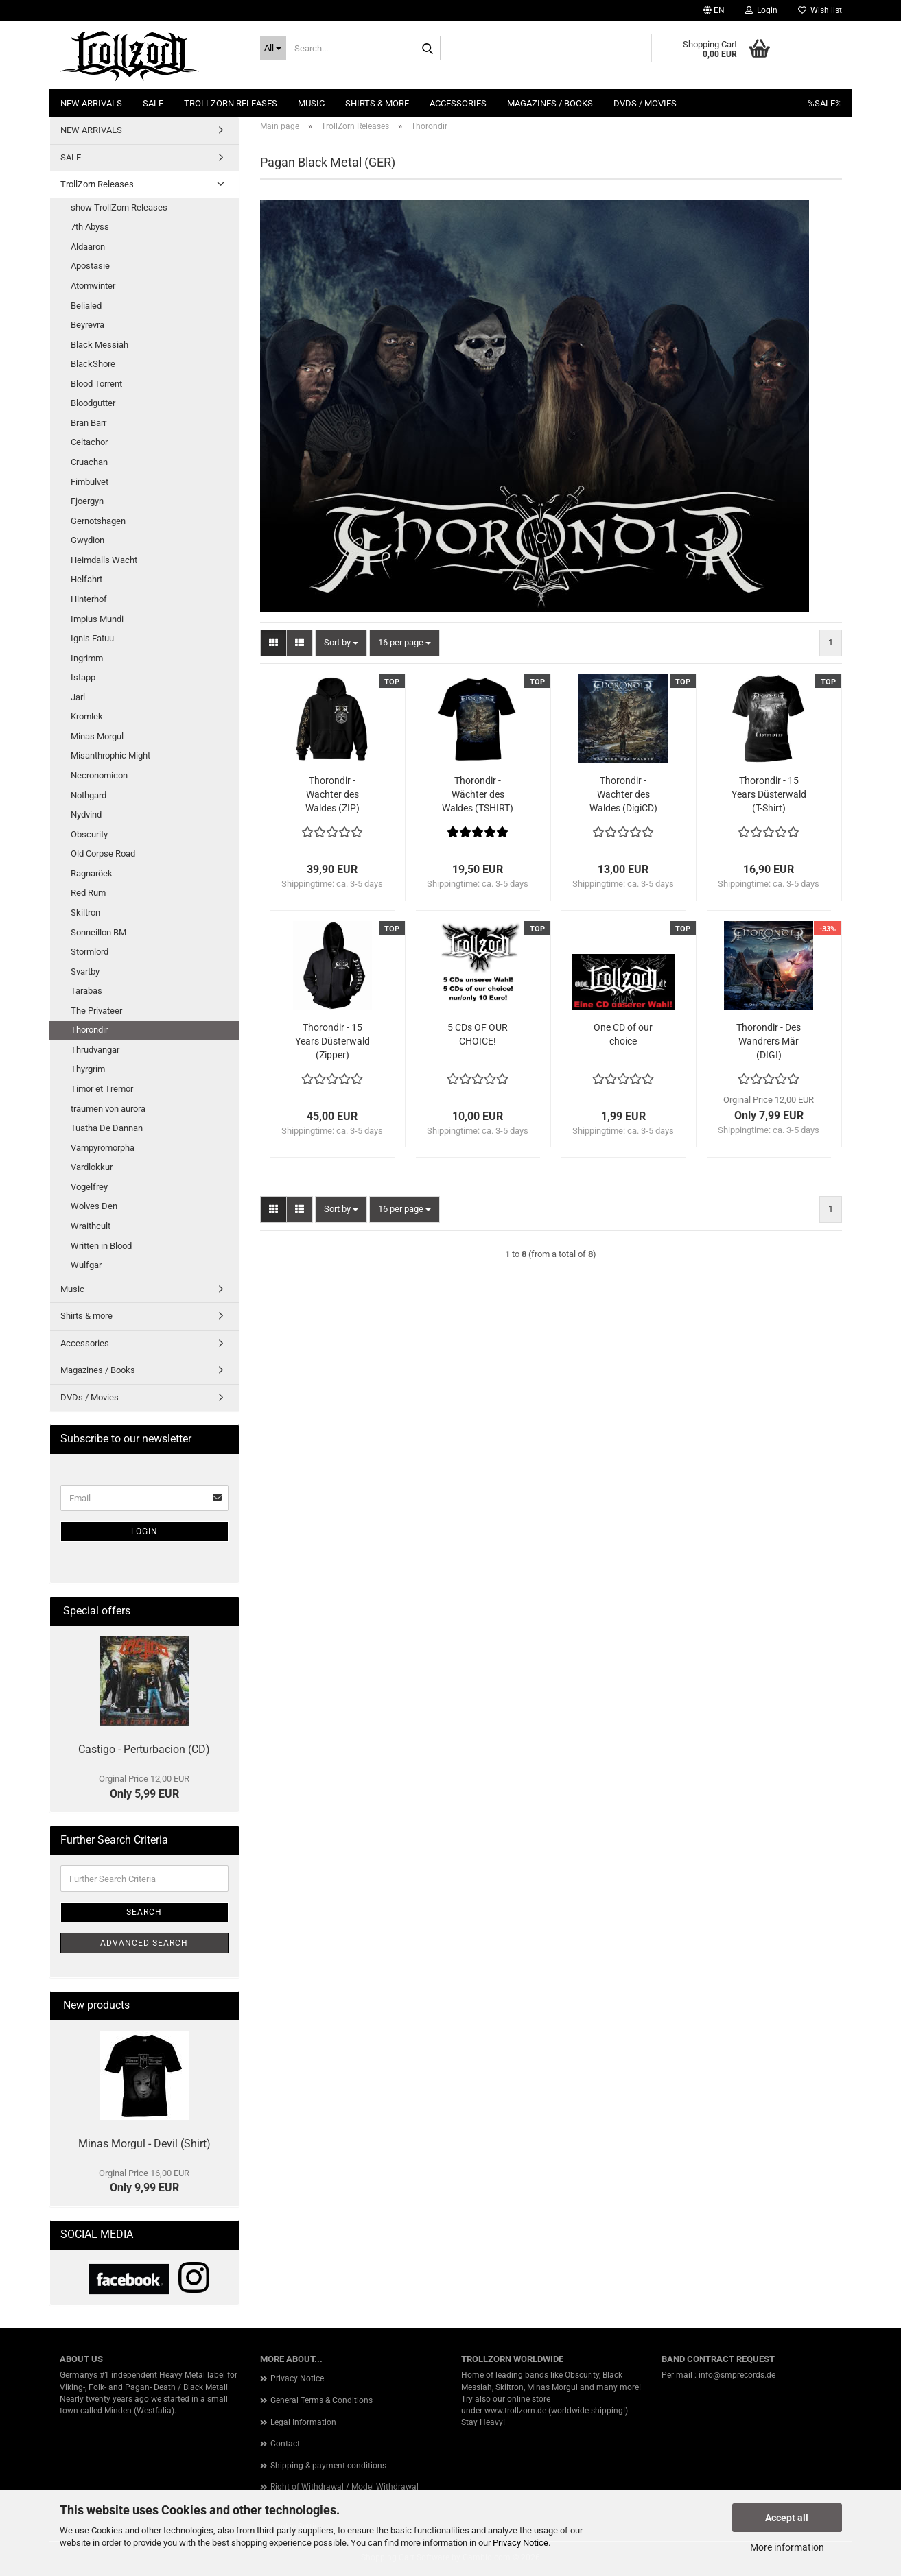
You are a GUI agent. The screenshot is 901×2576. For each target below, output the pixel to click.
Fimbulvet (89, 482)
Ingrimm (87, 658)
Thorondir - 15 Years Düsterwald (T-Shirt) (769, 794)
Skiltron (85, 912)
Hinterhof (89, 599)
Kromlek (87, 716)
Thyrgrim (88, 1069)
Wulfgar (86, 1265)
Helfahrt (86, 579)
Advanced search (144, 1943)
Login (144, 1531)
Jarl (78, 697)
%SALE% (825, 103)
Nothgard (88, 795)
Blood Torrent (96, 384)
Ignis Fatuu (92, 638)
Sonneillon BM (98, 932)
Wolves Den (94, 1206)
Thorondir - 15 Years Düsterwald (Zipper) (332, 1041)
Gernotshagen (98, 521)
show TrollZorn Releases (119, 207)
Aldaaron (88, 246)
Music (311, 103)
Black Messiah (99, 344)
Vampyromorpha (102, 1148)
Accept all (786, 2517)
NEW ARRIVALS (91, 103)
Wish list (820, 10)
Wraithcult (90, 1226)
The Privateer (96, 1010)
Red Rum (88, 892)
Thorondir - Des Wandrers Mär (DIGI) (768, 1041)
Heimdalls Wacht (104, 560)
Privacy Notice (520, 2543)
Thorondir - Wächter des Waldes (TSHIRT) (477, 794)
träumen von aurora (108, 1109)
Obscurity (89, 834)
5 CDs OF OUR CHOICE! (477, 1034)
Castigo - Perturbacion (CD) (144, 1749)
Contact (285, 2443)
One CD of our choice (623, 1034)
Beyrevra (87, 325)
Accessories (458, 103)
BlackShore (93, 364)
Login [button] (761, 10)
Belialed (86, 305)
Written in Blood (101, 1246)
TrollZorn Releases (230, 103)
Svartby (85, 971)
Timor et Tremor (102, 1089)
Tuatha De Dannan (107, 1128)
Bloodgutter (93, 403)
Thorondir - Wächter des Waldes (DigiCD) (623, 794)
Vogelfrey (89, 1187)
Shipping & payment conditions (328, 2465)
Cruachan (89, 462)
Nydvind (86, 814)
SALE (153, 103)
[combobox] (341, 643)
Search (144, 1912)
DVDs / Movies (645, 103)
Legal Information (303, 2422)
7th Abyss (90, 227)
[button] (714, 10)
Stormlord (89, 951)
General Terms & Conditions (321, 2400)
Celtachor (89, 442)
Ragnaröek (92, 873)
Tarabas (86, 991)
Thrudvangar (95, 1050)
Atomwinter (93, 286)
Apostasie (90, 266)
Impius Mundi (97, 619)
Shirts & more (377, 103)
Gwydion (87, 540)
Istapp (83, 677)
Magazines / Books (550, 103)
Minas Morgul (97, 736)
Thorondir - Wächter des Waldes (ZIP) (332, 794)
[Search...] (273, 48)
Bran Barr (88, 423)
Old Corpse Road (103, 853)
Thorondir (89, 1030)
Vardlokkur (92, 1167)
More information (787, 2547)
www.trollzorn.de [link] (515, 2411)
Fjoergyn (87, 501)
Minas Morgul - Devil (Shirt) (144, 2143)
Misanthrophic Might (110, 755)
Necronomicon (99, 775)
